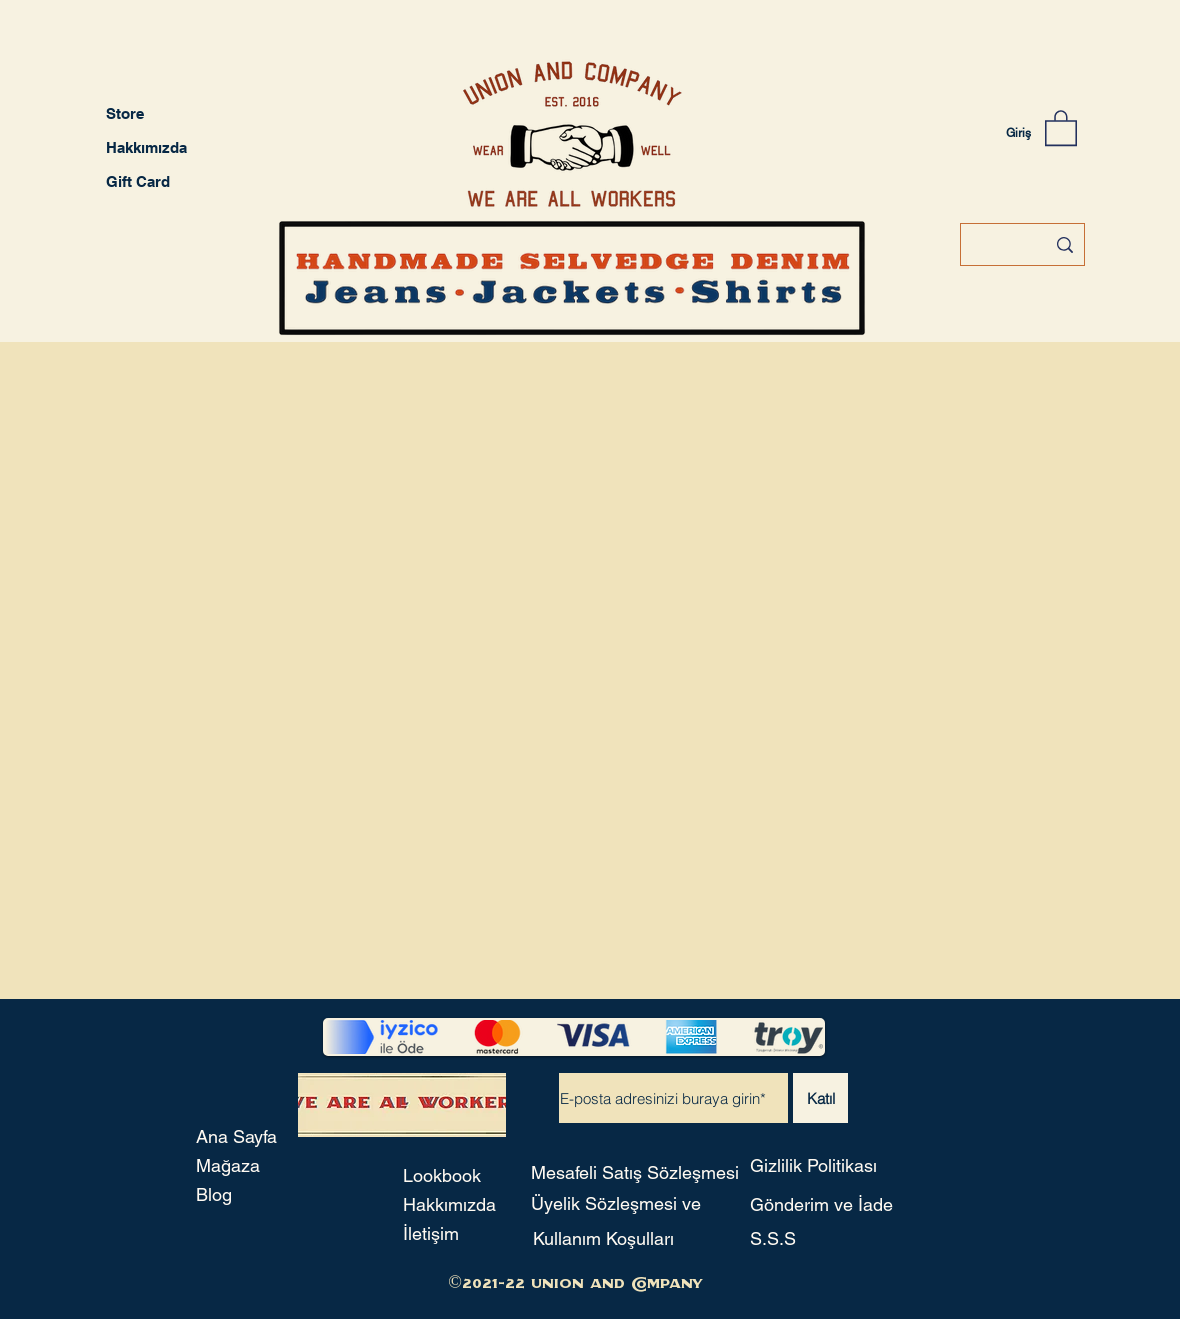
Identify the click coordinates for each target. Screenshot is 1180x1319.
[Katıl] (820, 1098)
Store (125, 113)
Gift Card (138, 181)
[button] (1061, 127)
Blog (214, 1194)
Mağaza (228, 1165)
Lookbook (442, 1175)
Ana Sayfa (236, 1136)
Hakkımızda (146, 147)
